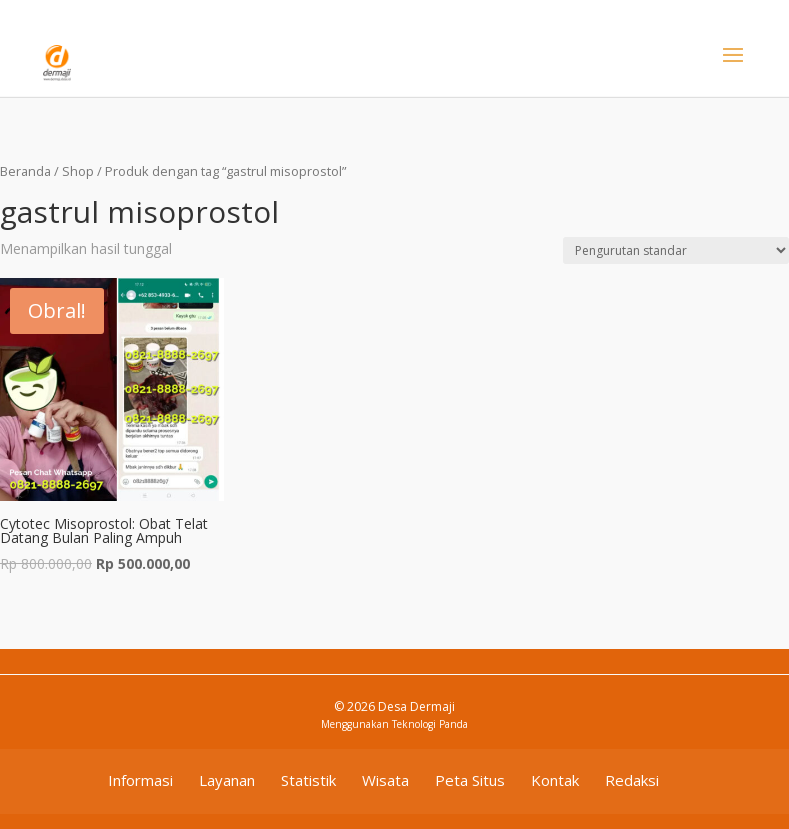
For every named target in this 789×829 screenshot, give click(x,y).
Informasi (140, 780)
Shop (78, 171)
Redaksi (632, 780)
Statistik (308, 780)
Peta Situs (470, 780)
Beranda (25, 171)
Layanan (227, 780)
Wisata (385, 780)
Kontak (555, 780)
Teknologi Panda (430, 724)
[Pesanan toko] (676, 250)
